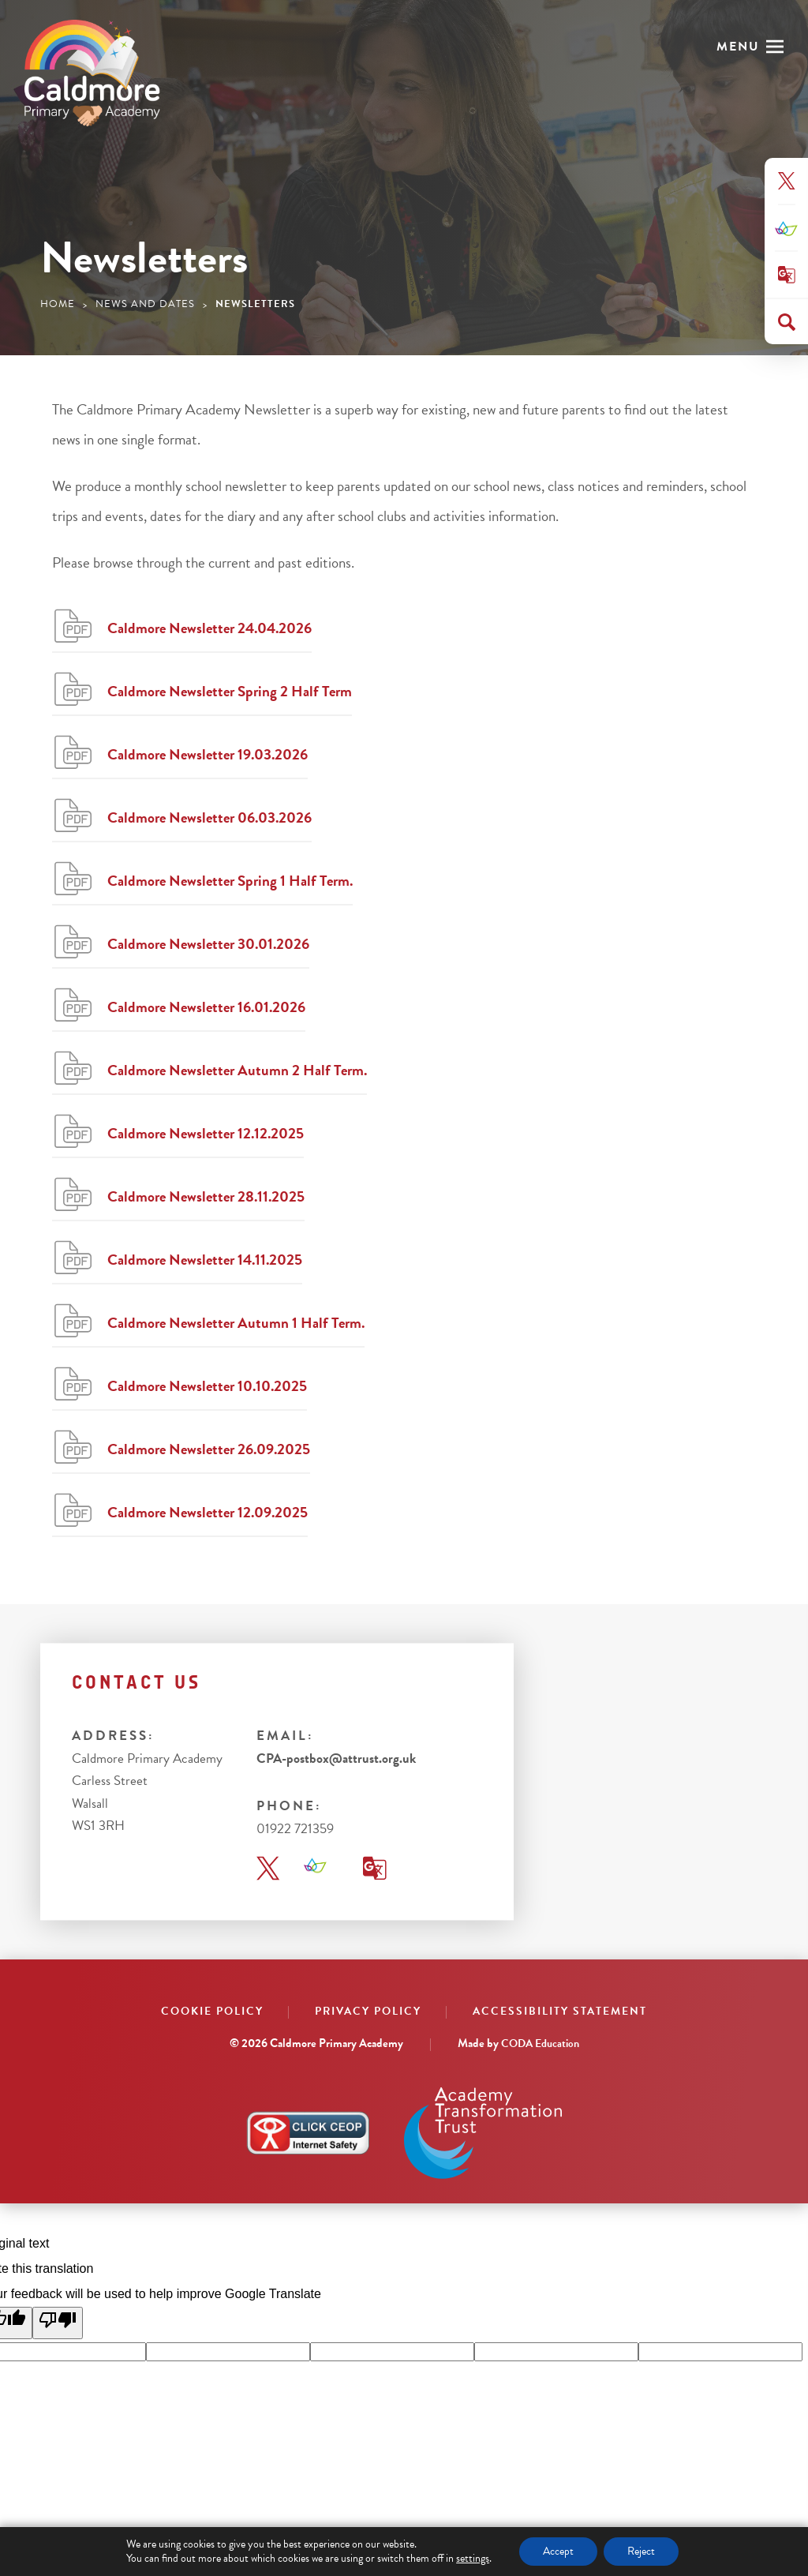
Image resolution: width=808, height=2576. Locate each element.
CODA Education (540, 2043)
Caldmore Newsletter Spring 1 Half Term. (230, 880)
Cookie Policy (212, 2011)
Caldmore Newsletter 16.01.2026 (206, 1007)
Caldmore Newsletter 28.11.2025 (206, 1196)
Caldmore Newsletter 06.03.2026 (209, 817)
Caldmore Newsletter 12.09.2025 (207, 1512)
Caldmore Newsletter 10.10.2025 (207, 1385)
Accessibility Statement (560, 2011)
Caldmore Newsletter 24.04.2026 (209, 628)
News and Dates (145, 304)
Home (57, 304)
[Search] (786, 322)
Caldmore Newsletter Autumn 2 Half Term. (237, 1070)
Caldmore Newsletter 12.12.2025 (205, 1133)
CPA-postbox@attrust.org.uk (336, 1758)
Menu (738, 46)
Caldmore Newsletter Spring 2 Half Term (229, 691)
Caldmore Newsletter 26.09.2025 (208, 1449)
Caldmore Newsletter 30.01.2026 (208, 943)
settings (472, 2559)
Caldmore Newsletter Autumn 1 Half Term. (236, 1322)
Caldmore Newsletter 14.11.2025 (204, 1259)
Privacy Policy (368, 2011)
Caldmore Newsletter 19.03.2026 (207, 754)
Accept (558, 2551)
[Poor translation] (57, 2323)
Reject (641, 2551)
